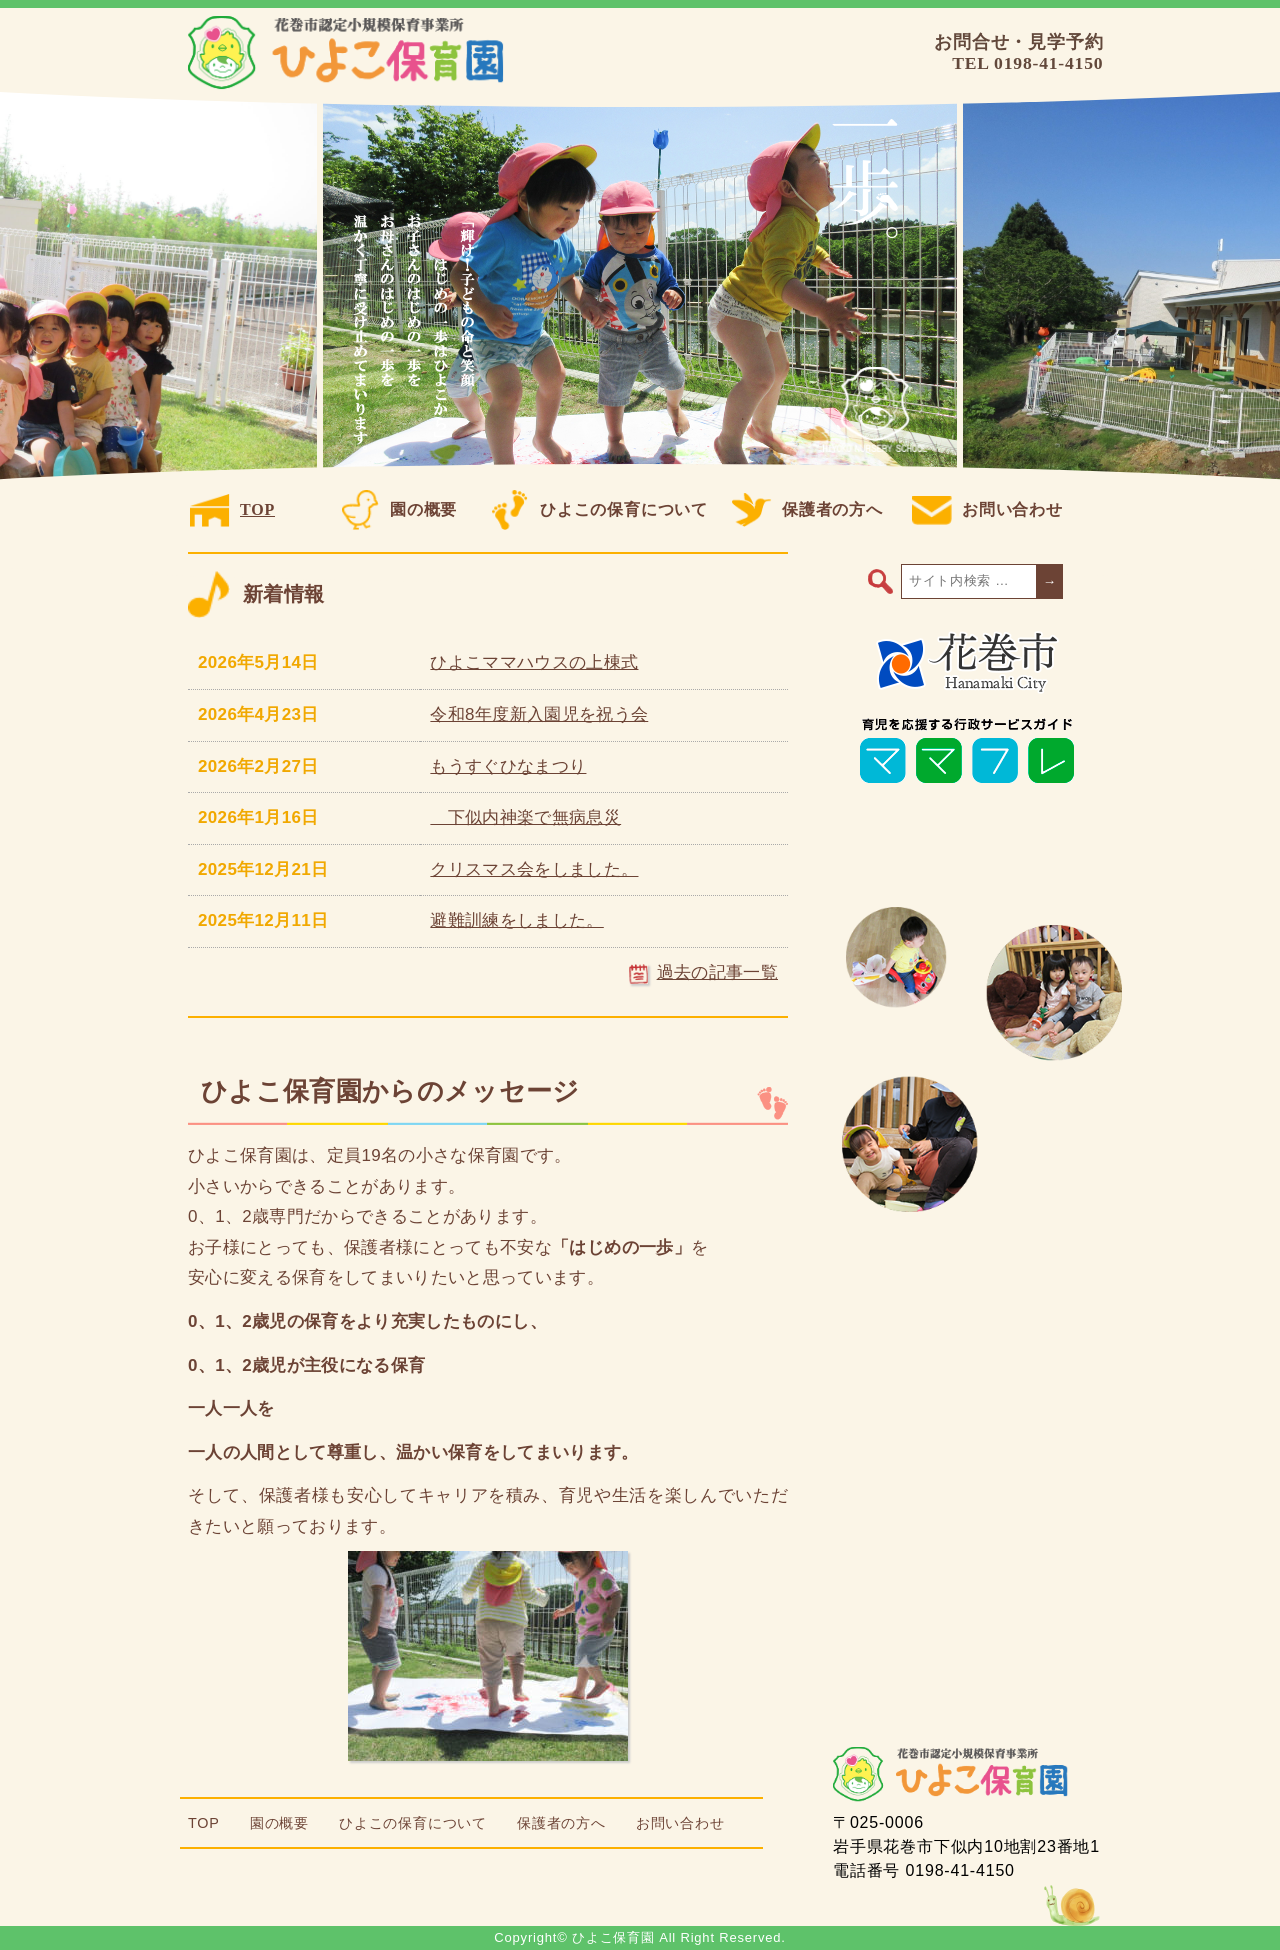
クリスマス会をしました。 (534, 869)
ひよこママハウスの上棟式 (534, 662)
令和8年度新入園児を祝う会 (539, 714)
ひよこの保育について (599, 510)
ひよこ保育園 (349, 53)
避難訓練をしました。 (516, 920)
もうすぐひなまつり (508, 766)
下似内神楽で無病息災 (525, 817)
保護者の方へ (807, 510)
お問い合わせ (987, 510)
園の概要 (398, 510)
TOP (232, 510)
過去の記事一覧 (703, 972)
